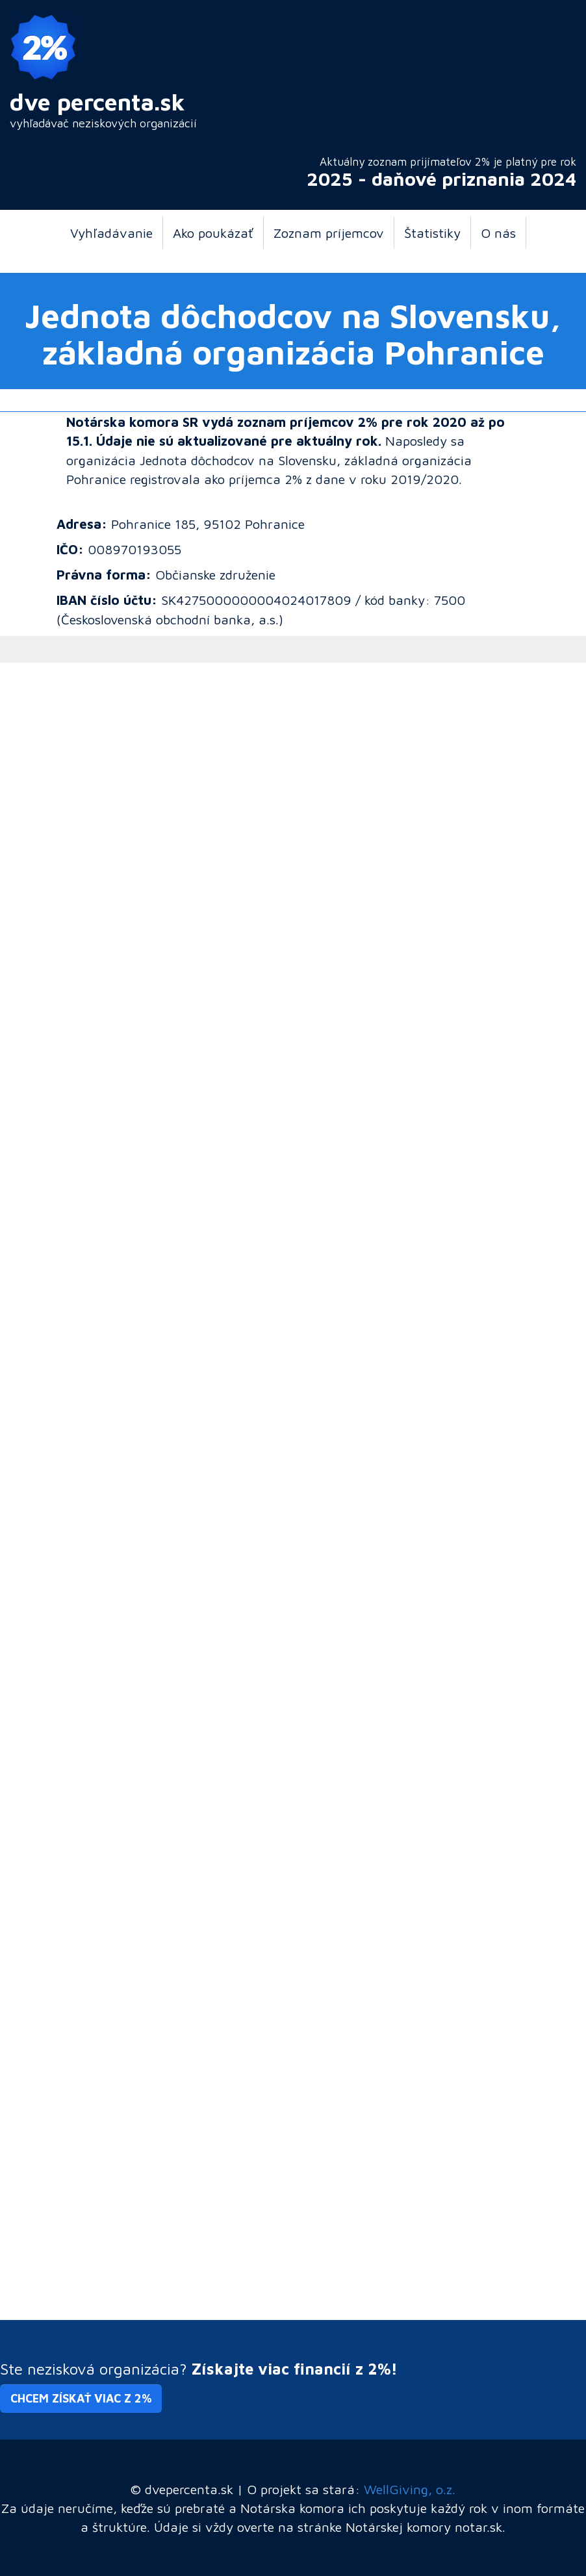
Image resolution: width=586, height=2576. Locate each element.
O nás (498, 232)
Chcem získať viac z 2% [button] (80, 2398)
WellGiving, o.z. (409, 2489)
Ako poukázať (213, 232)
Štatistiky (432, 232)
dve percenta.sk (97, 102)
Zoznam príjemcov (329, 232)
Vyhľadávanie (111, 232)
